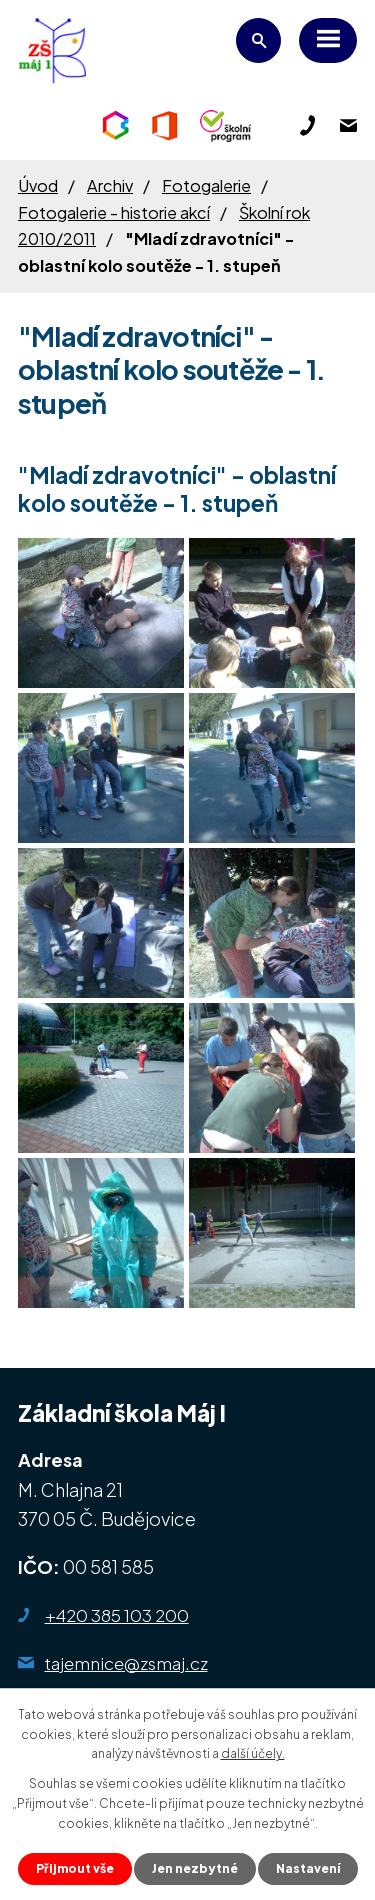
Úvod (38, 185)
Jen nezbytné (195, 1868)
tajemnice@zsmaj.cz (126, 1663)
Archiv (110, 185)
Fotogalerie (206, 185)
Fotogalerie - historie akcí (114, 212)
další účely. (253, 1753)
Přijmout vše (75, 1868)
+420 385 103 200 (117, 1615)
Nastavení (308, 1868)
